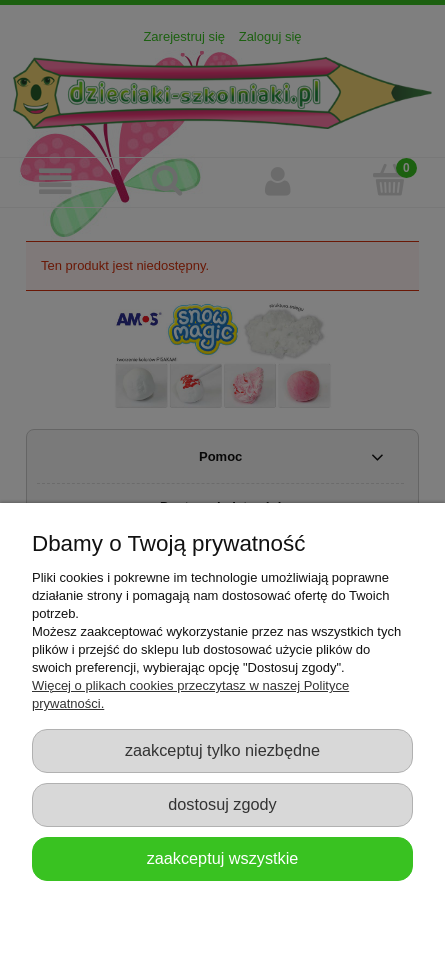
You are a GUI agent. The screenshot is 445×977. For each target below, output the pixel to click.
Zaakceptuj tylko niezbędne (222, 750)
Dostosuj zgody (222, 804)
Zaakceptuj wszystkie (223, 858)
